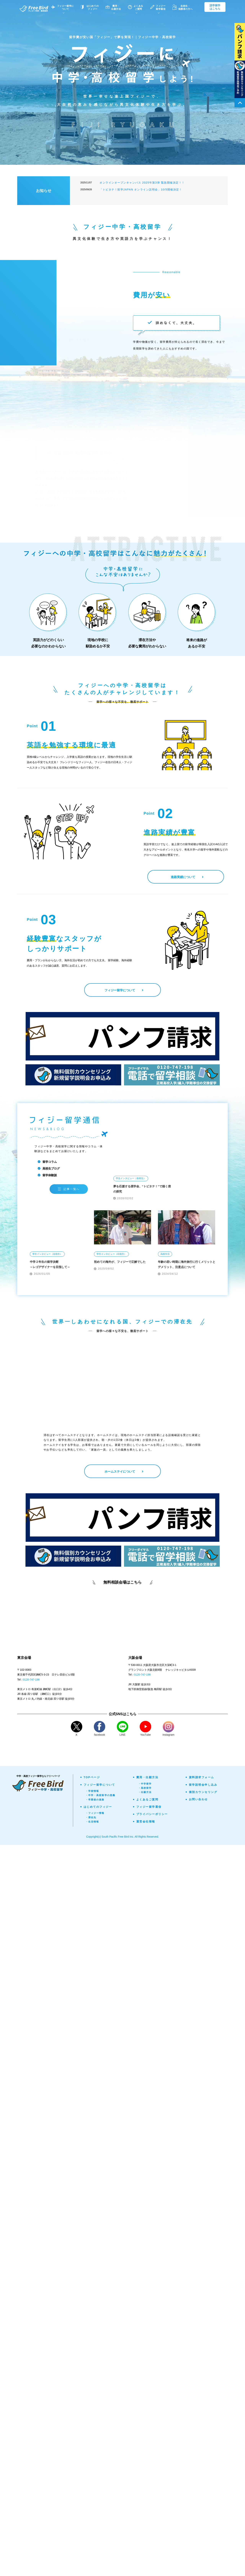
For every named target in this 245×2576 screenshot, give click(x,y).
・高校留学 (145, 1788)
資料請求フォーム (201, 1777)
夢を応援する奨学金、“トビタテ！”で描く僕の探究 (142, 1197)
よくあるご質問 (147, 1799)
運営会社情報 (145, 1821)
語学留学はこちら (215, 7)
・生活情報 (92, 1822)
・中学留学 (145, 1784)
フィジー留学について (99, 1784)
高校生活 (165, 1262)
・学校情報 (92, 1791)
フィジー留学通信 (149, 1806)
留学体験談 (49, 1183)
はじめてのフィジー (98, 1806)
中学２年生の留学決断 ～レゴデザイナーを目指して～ (50, 1272)
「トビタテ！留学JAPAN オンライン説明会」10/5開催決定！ (141, 189)
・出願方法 (145, 1792)
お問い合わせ (198, 1799)
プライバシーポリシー (152, 1814)
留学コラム (49, 1170)
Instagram (168, 1728)
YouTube (145, 1728)
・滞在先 (91, 1817)
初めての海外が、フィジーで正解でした (120, 1270)
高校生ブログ (51, 1176)
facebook (99, 1728)
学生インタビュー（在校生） (131, 1186)
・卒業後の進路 (95, 1800)
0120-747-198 (31, 1679)
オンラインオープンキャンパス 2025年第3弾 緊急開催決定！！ (142, 182)
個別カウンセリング (203, 1792)
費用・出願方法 (147, 1777)
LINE (122, 1728)
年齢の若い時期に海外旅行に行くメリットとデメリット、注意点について (186, 1272)
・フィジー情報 (95, 1813)
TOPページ (92, 1777)
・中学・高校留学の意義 (100, 1795)
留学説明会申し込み (203, 1784)
